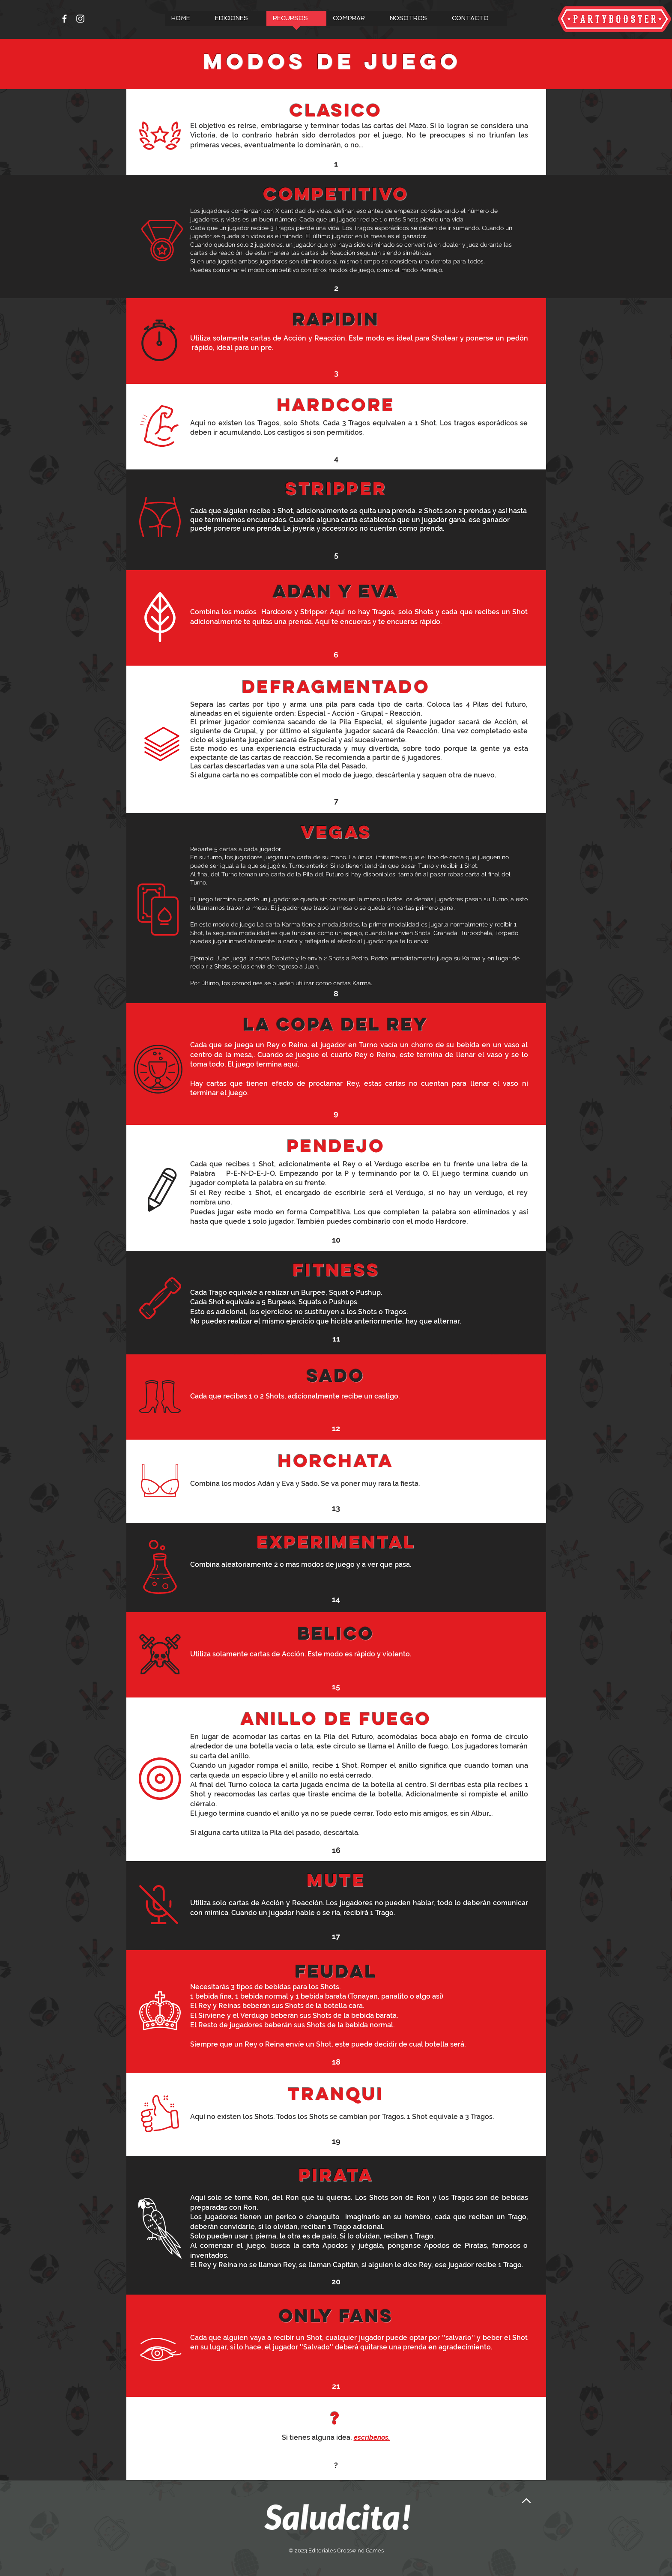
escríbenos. (372, 2437)
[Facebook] (64, 18)
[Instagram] (80, 18)
